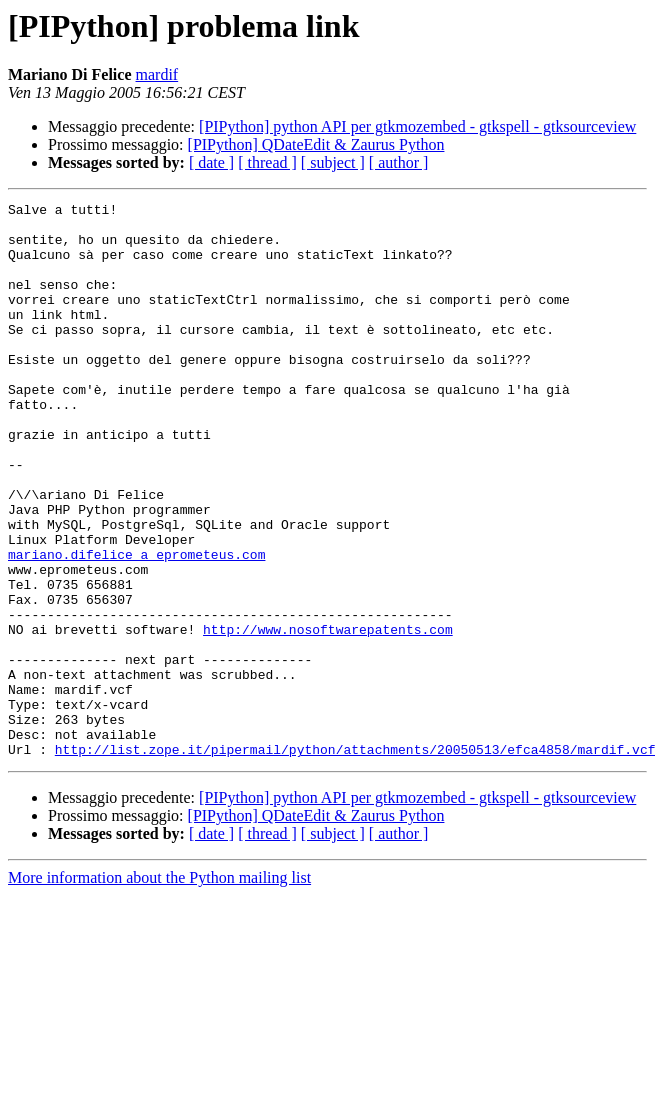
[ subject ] (333, 162)
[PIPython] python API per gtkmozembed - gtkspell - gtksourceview (417, 126)
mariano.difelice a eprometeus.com (136, 626)
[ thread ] (267, 162)
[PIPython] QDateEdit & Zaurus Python (316, 144)
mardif (157, 74)
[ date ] (211, 162)
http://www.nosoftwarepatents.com (328, 716)
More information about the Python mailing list (159, 988)
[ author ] (399, 162)
